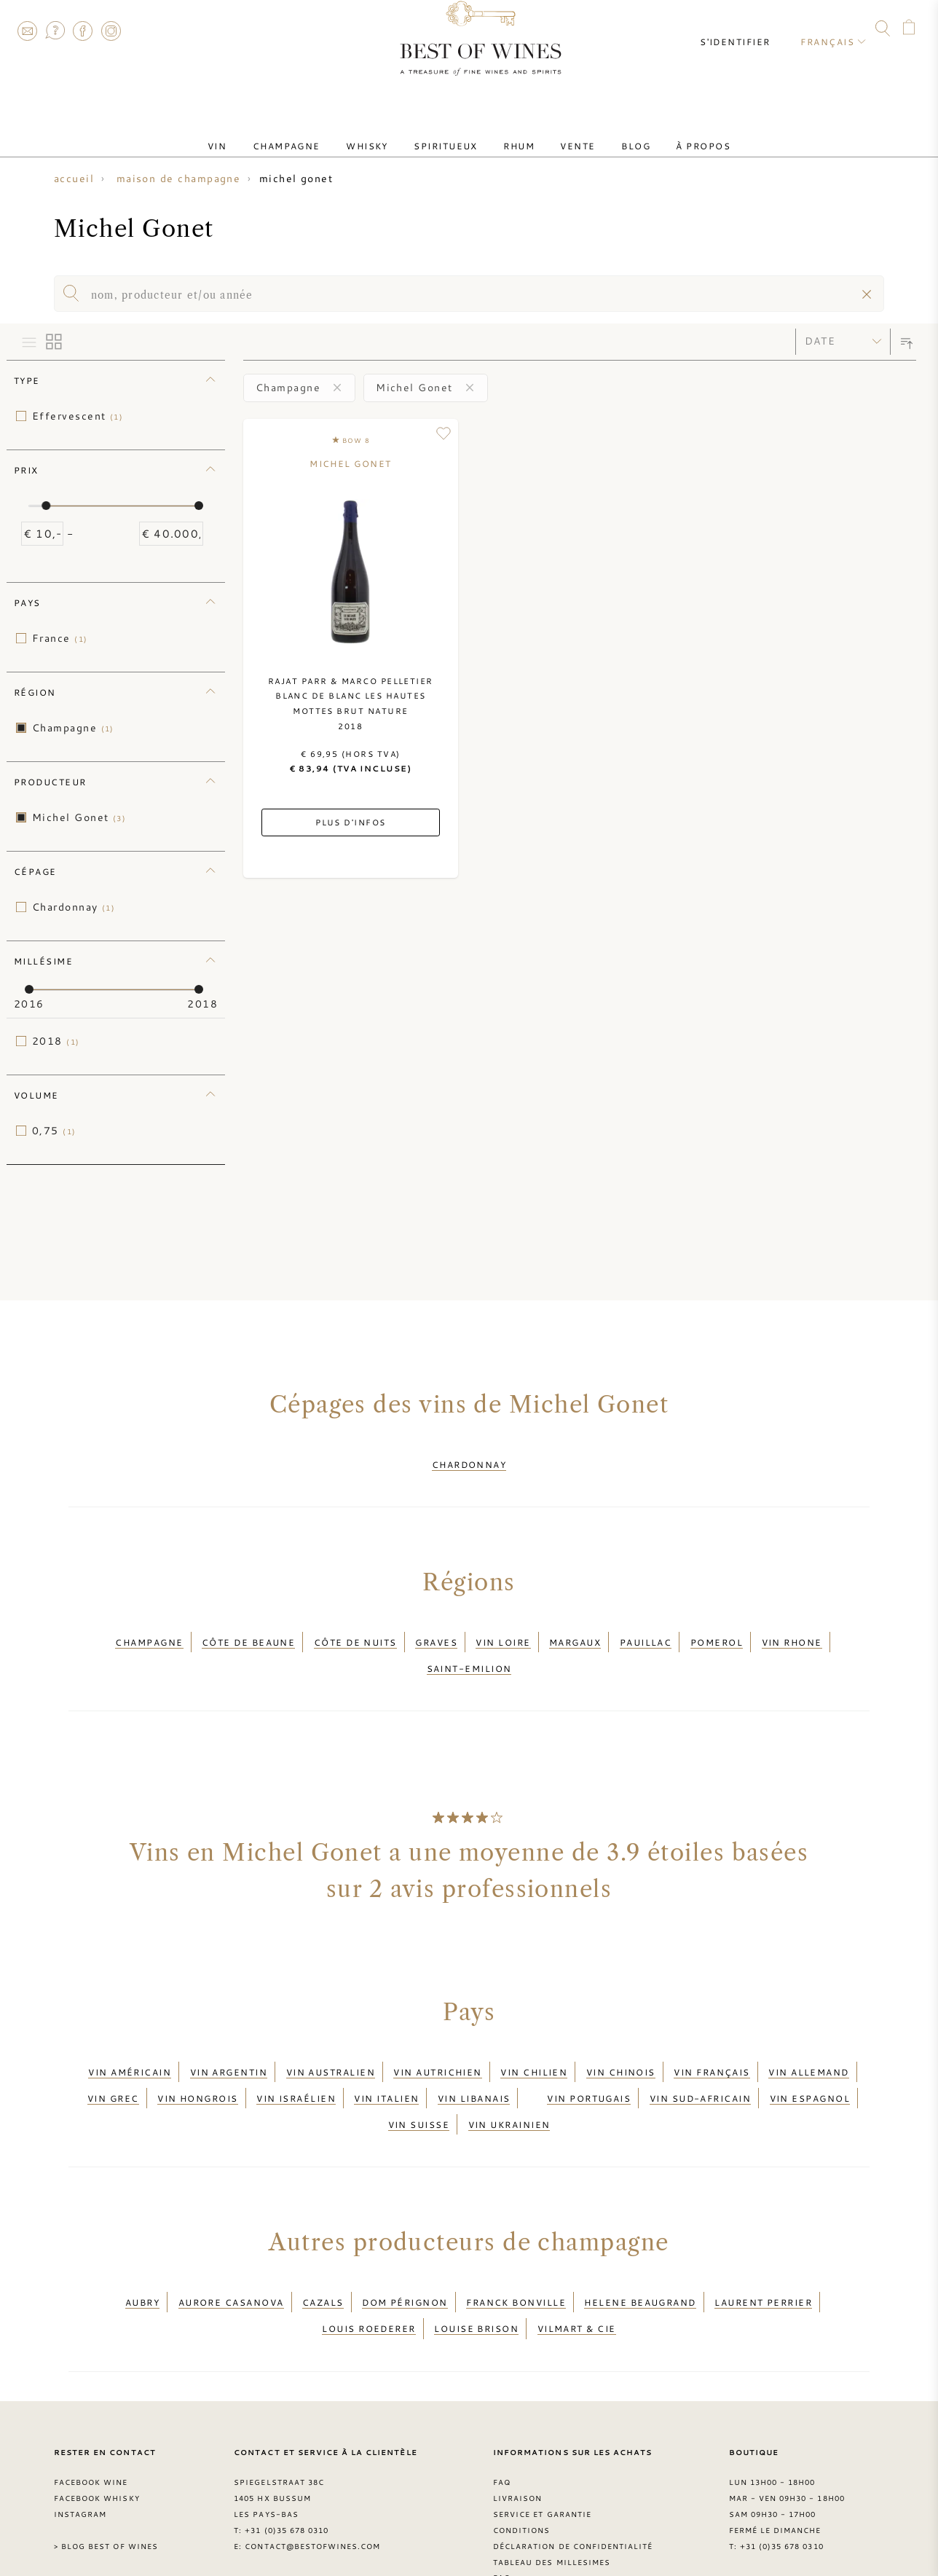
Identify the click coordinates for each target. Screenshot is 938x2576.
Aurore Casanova (231, 2245)
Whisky (384, 133)
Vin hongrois (197, 2059)
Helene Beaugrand (639, 2245)
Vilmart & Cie (576, 2263)
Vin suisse (419, 2076)
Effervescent (77, 416)
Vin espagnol (810, 2059)
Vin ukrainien (509, 2076)
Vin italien (386, 2059)
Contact (27, 31)
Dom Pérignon (404, 2245)
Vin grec (113, 2059)
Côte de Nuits (355, 1629)
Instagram (111, 31)
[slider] (46, 505)
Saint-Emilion (469, 1646)
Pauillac (646, 1629)
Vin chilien (533, 2041)
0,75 (54, 1130)
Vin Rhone (792, 1629)
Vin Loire (503, 1629)
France (60, 638)
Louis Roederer (368, 2263)
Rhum (513, 133)
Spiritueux (451, 133)
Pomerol (716, 1629)
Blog (608, 133)
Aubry (142, 2245)
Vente (560, 133)
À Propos (664, 133)
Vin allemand (808, 2041)
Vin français (711, 2041)
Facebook (83, 31)
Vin (256, 133)
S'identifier (747, 29)
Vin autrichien (437, 2041)
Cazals (323, 2245)
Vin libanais (474, 2059)
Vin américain (129, 2041)
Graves (436, 1629)
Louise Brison (476, 2263)
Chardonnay (73, 907)
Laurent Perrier (763, 2245)
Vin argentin (228, 2041)
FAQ (55, 31)
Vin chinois (620, 2041)
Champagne (314, 133)
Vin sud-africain (700, 2059)
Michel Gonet (79, 817)
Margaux (575, 1629)
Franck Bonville (516, 2245)
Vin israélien (296, 2059)
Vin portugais (589, 2059)
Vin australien (330, 2041)
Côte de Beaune (248, 1629)
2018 (56, 1041)
